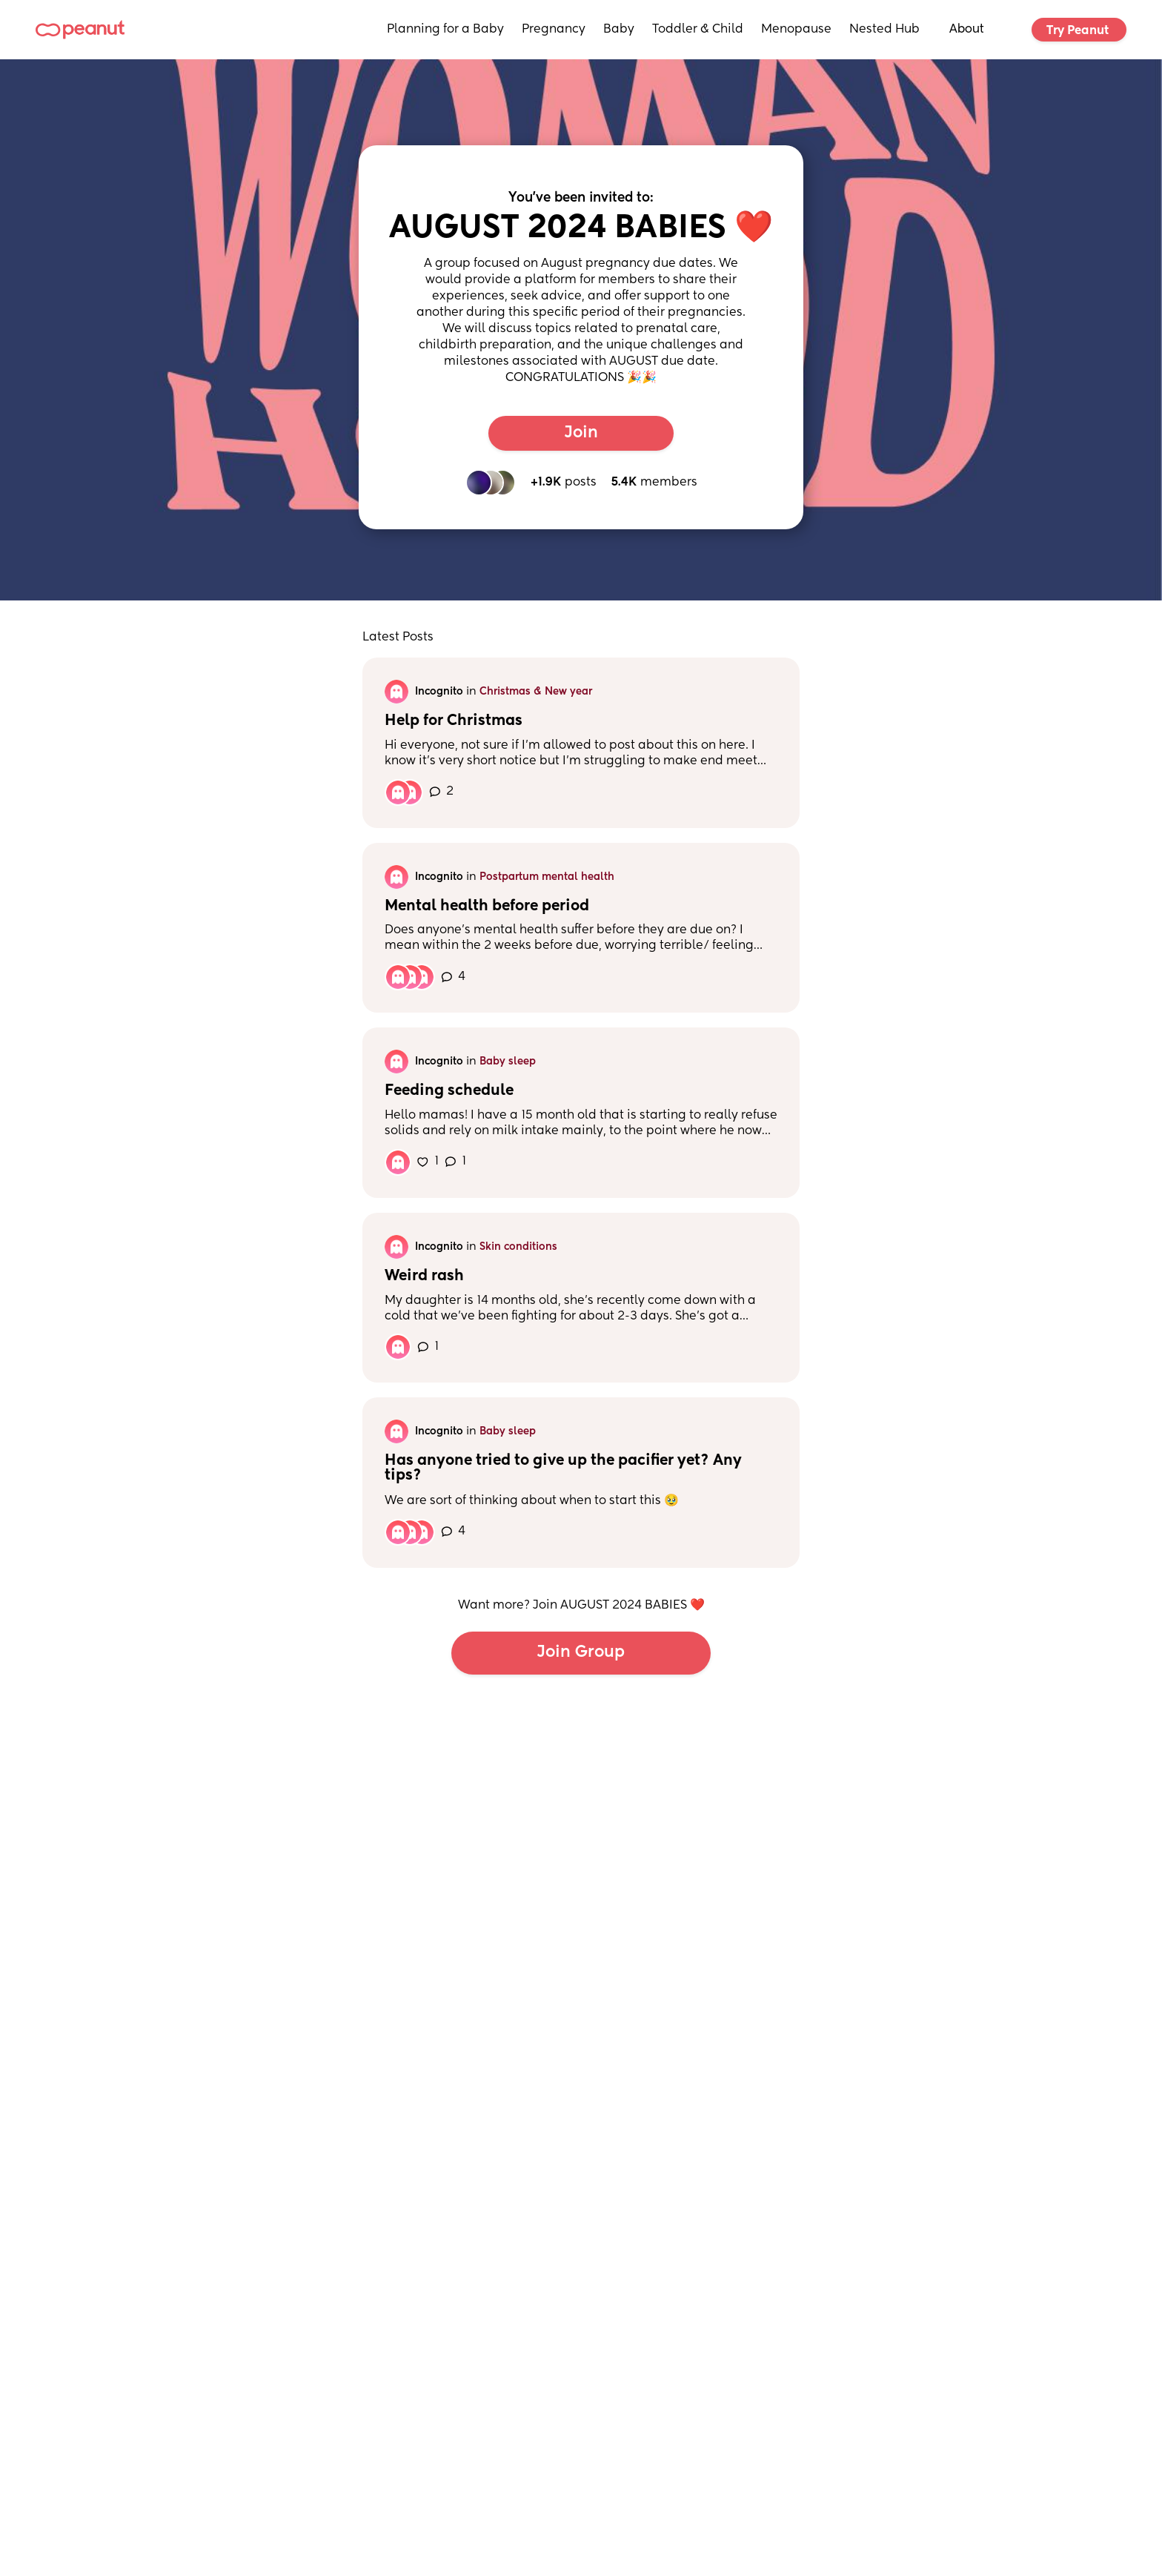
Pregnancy (553, 30)
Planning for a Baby (445, 30)
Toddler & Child (697, 30)
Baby (618, 30)
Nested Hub (884, 30)
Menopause (796, 30)
